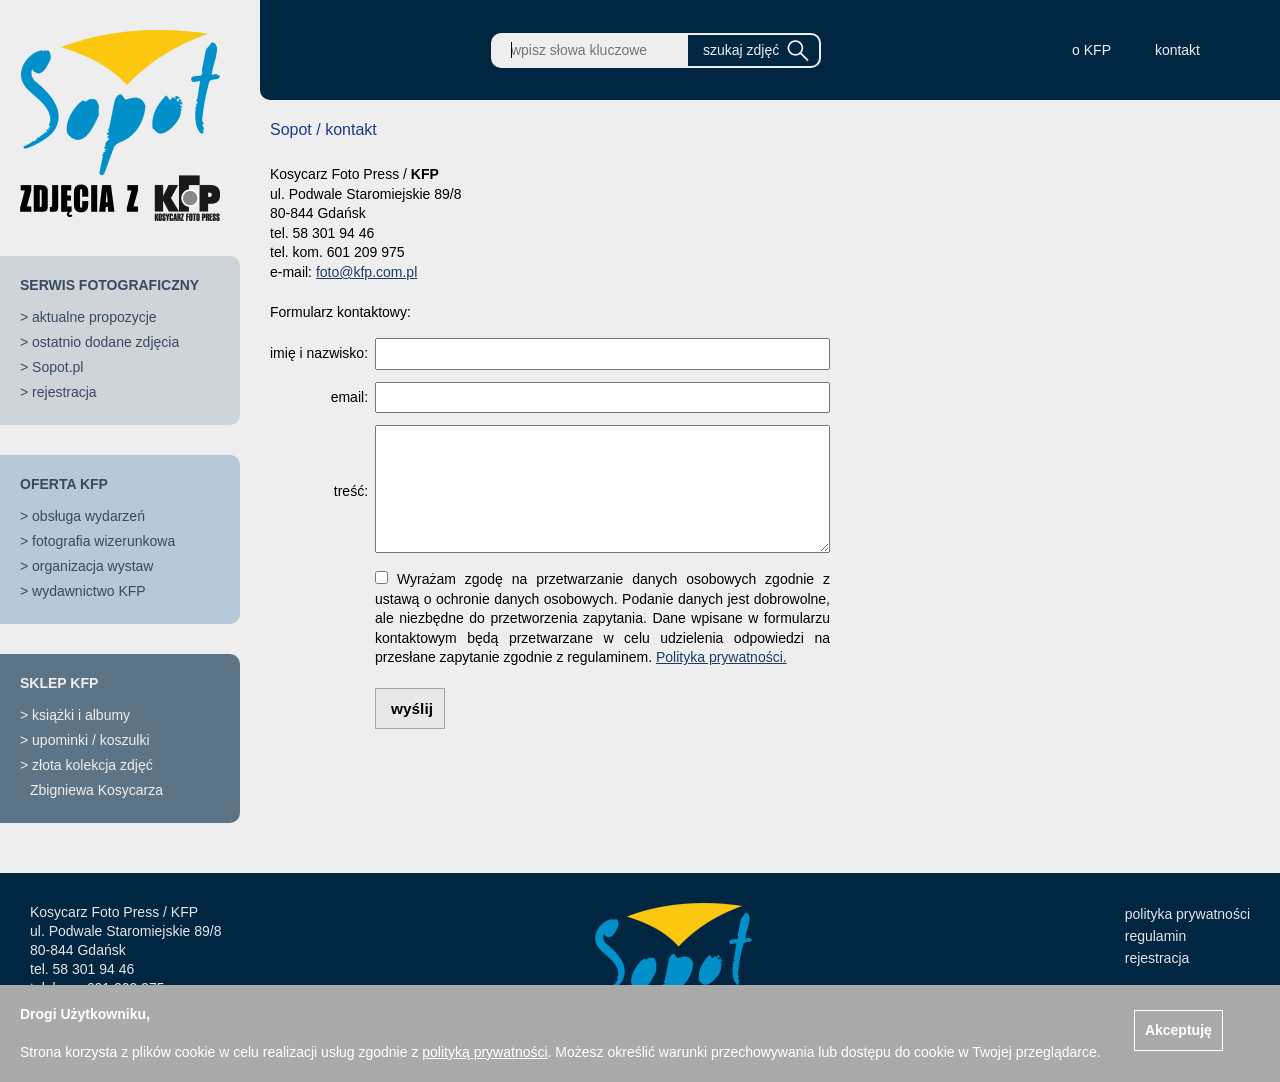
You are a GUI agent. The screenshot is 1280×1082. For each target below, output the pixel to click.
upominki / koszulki (91, 740)
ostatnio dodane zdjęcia (105, 342)
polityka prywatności (1187, 914)
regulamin (1155, 936)
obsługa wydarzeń (88, 516)
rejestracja (64, 392)
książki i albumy (81, 715)
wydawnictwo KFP (89, 591)
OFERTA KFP (64, 484)
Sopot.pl (57, 367)
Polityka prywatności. (721, 657)
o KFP (1091, 50)
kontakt (1177, 50)
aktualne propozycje (94, 317)
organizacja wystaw (92, 566)
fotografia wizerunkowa (103, 541)
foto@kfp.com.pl (366, 272)
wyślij (412, 708)
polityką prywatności (484, 1052)
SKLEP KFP (59, 683)
